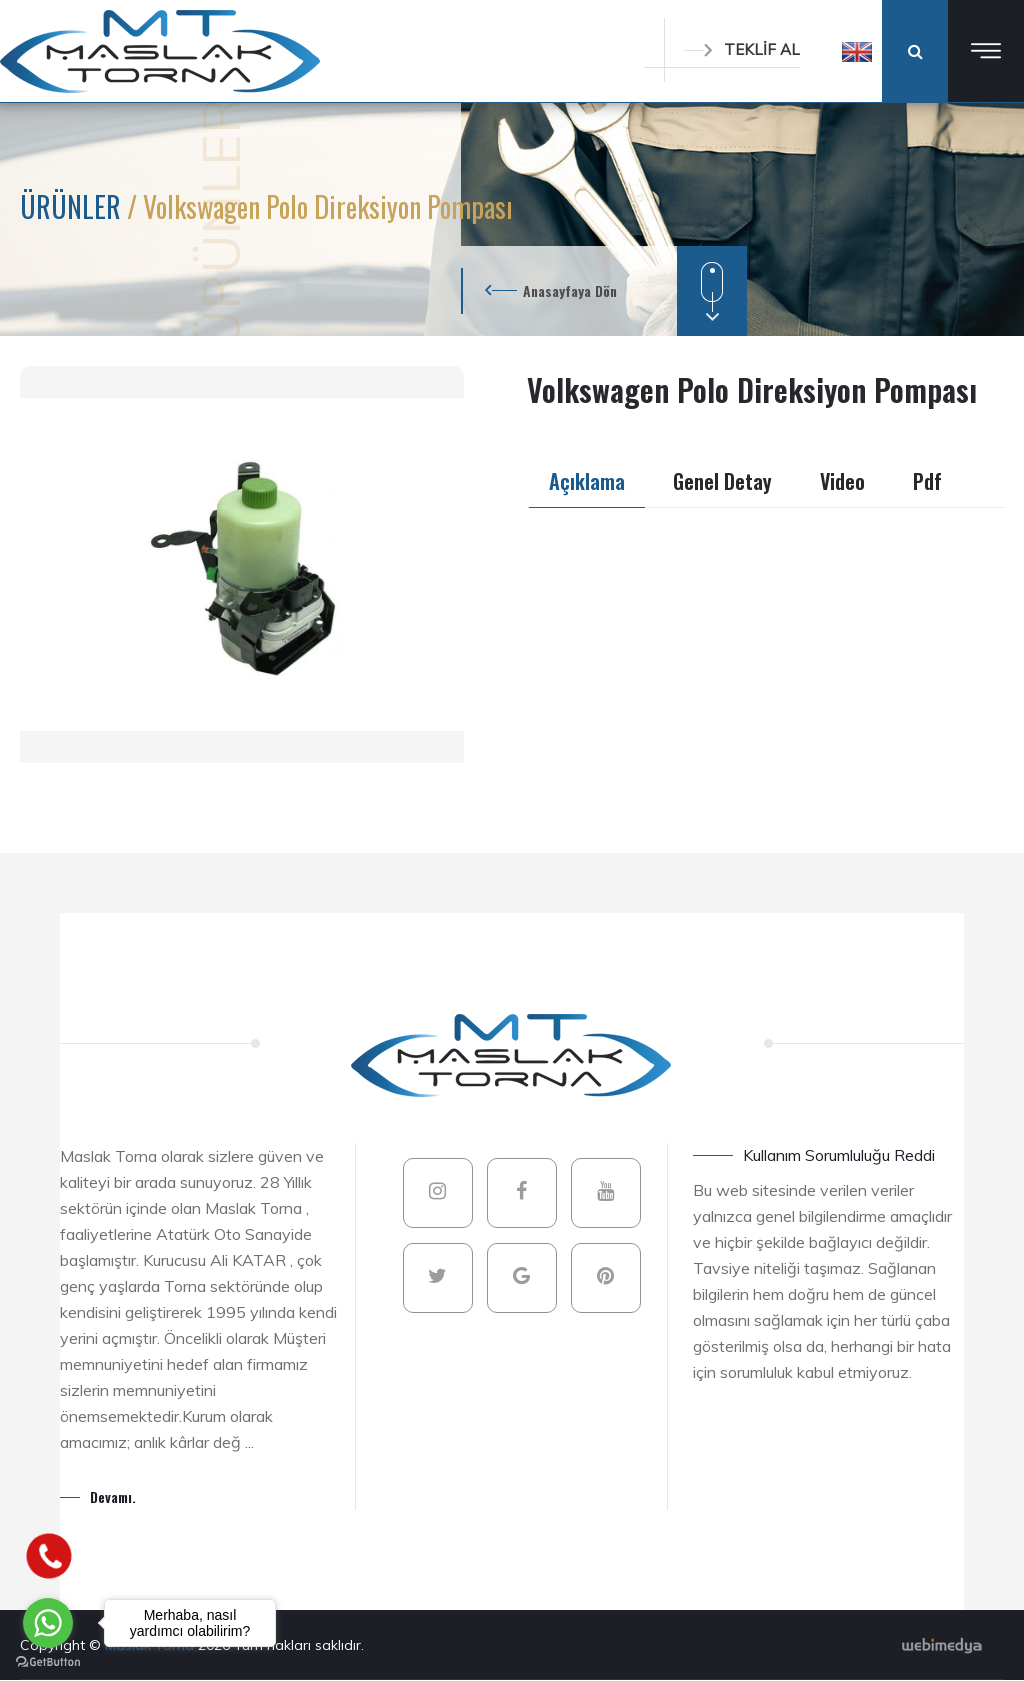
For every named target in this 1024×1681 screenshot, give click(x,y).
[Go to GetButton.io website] (48, 1661)
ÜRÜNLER (73, 206)
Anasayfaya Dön (570, 290)
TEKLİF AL (742, 49)
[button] (857, 51)
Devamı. (113, 1496)
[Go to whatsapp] (48, 1623)
